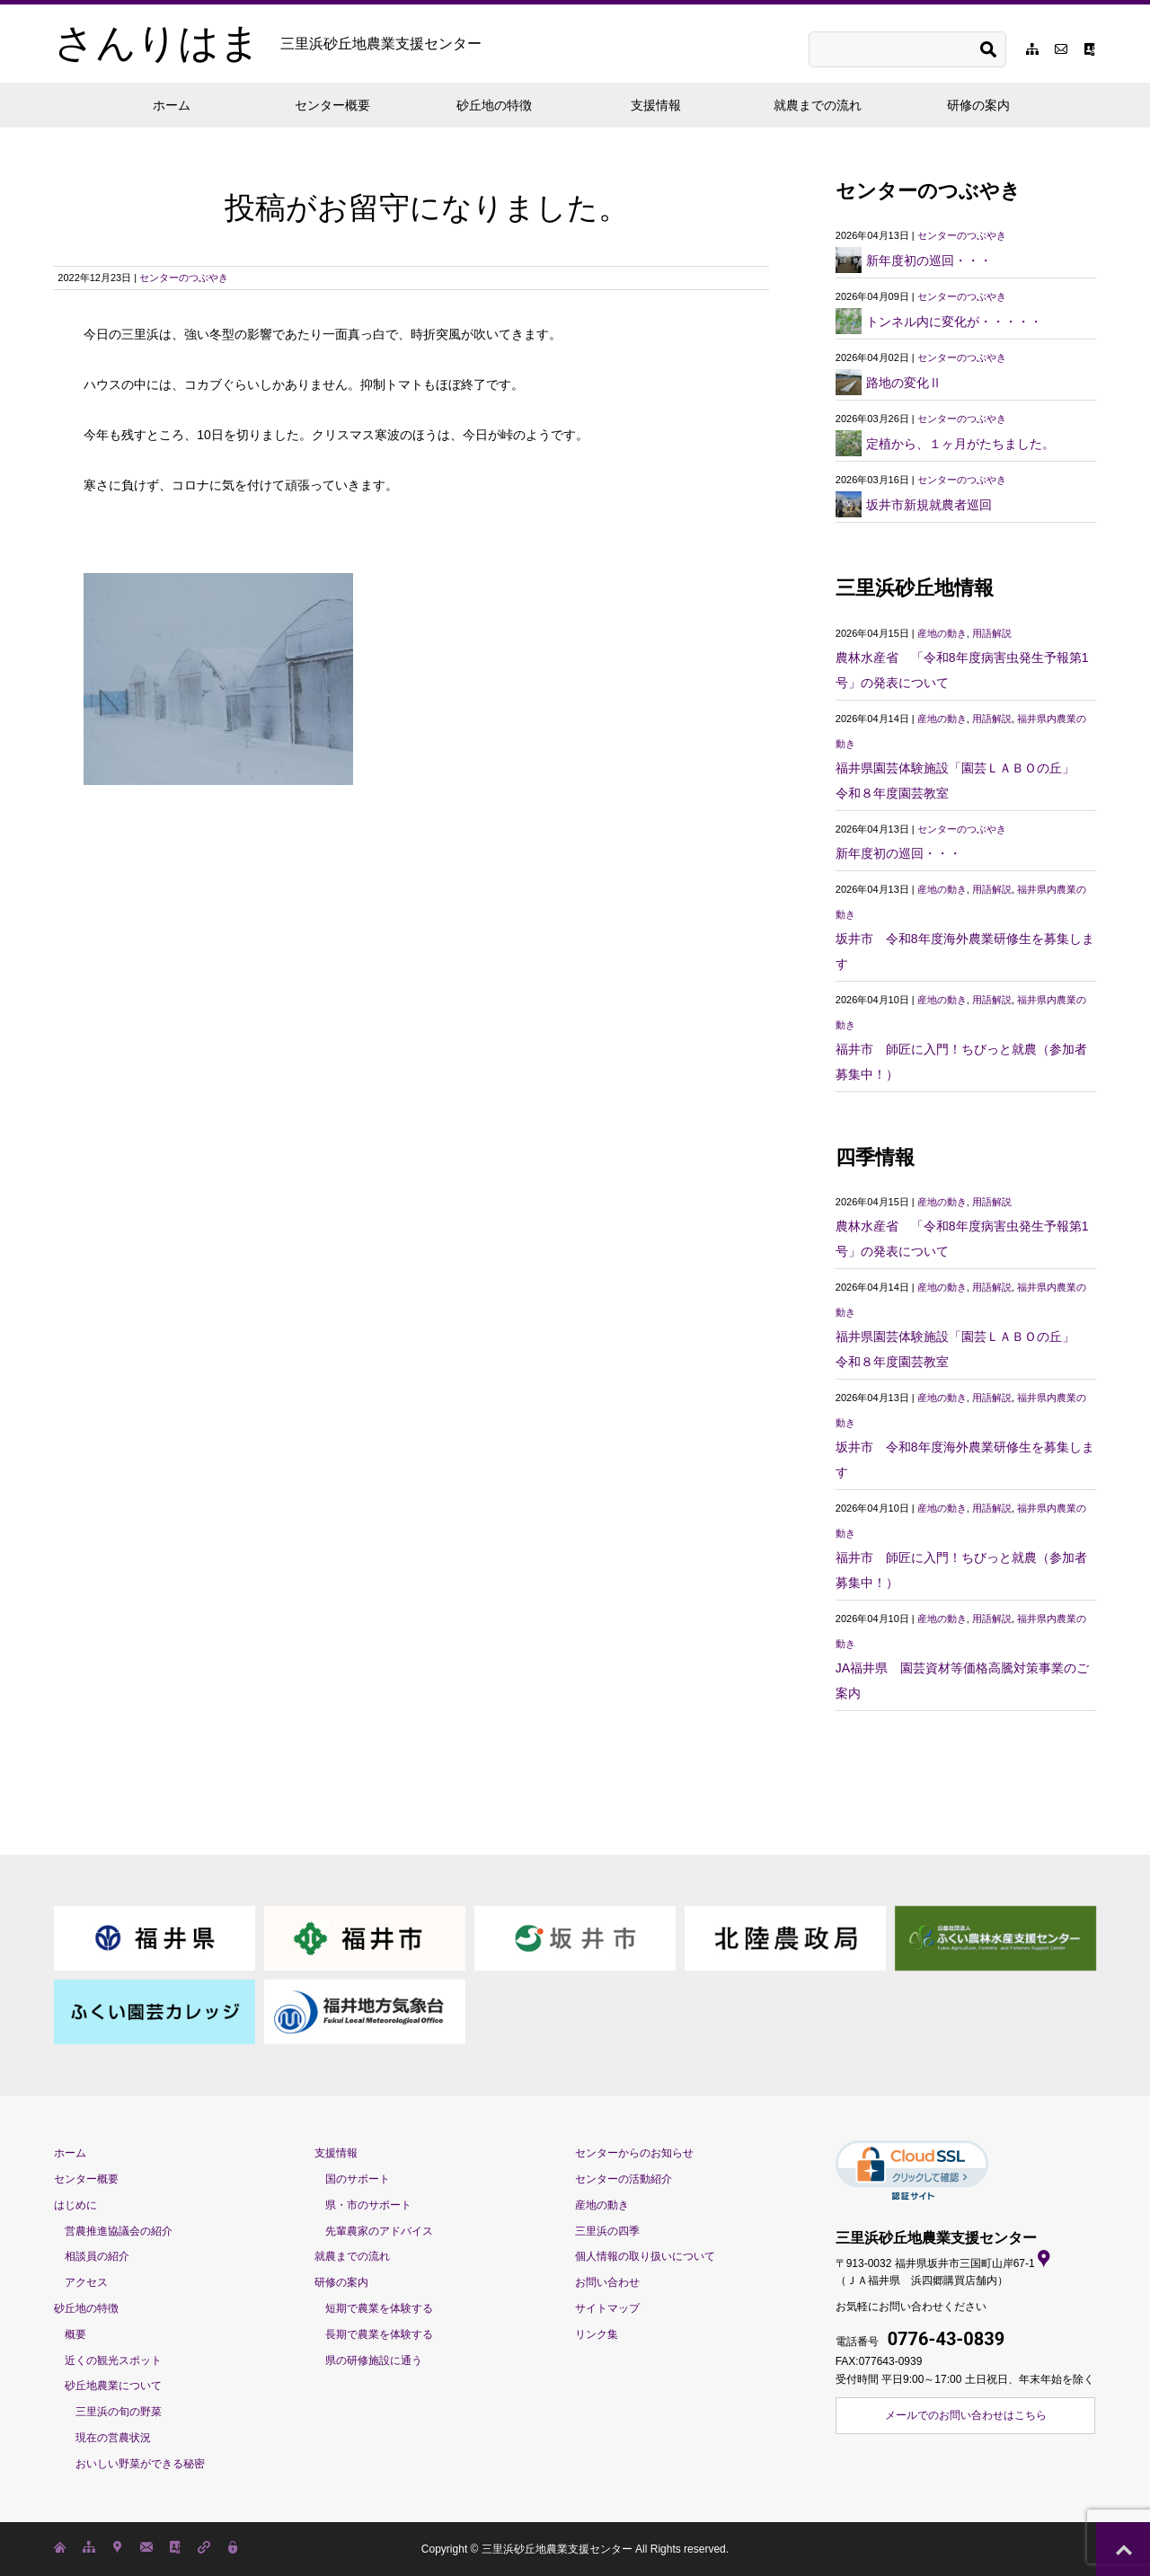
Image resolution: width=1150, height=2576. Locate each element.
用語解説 (992, 633)
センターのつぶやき (183, 277)
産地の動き (942, 633)
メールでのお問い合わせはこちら (966, 2415)
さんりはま (268, 43)
